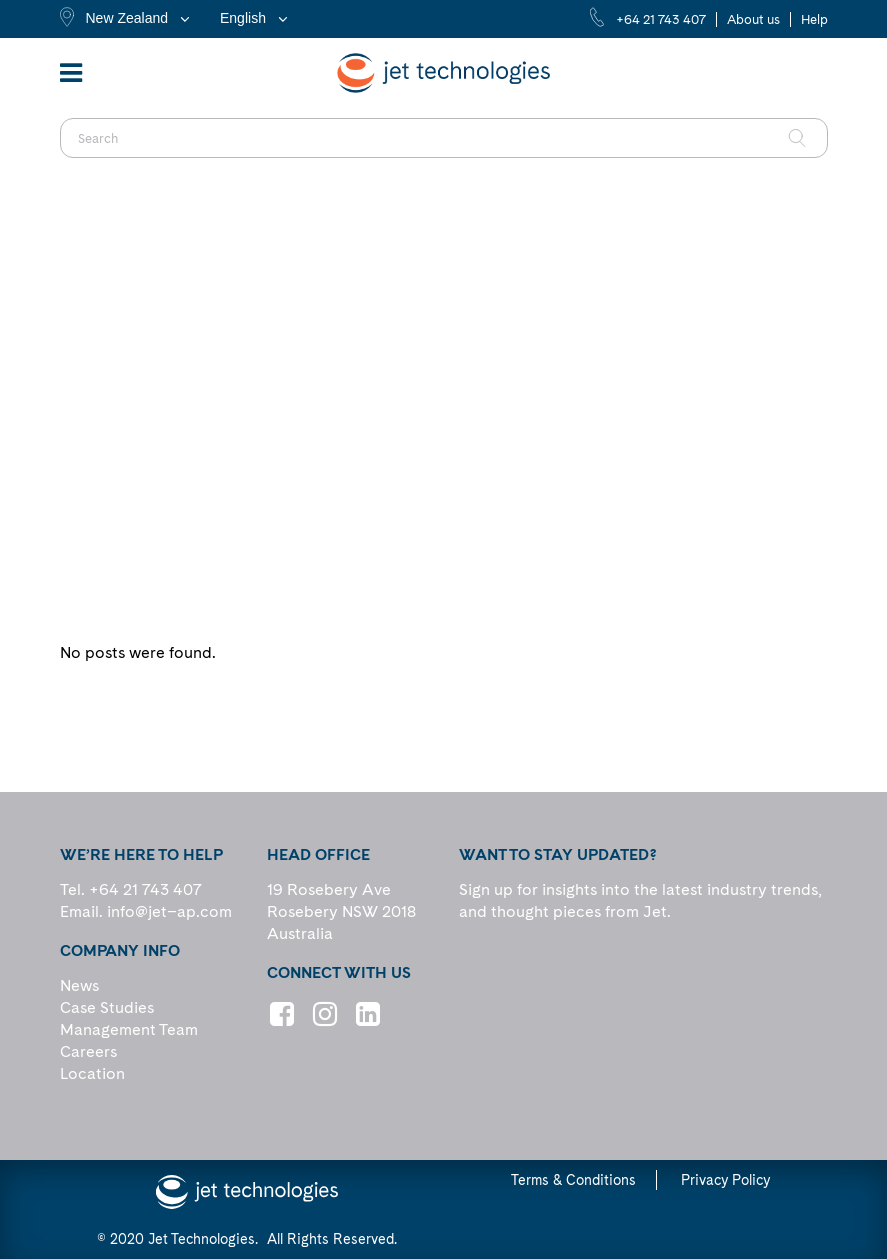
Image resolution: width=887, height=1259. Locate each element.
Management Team (129, 1029)
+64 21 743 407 (661, 19)
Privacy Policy (725, 1180)
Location (92, 1073)
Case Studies (107, 1007)
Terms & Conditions (573, 1180)
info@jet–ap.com (169, 911)
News (79, 985)
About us (753, 19)
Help (814, 19)
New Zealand (127, 18)
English (243, 18)
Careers (88, 1051)
